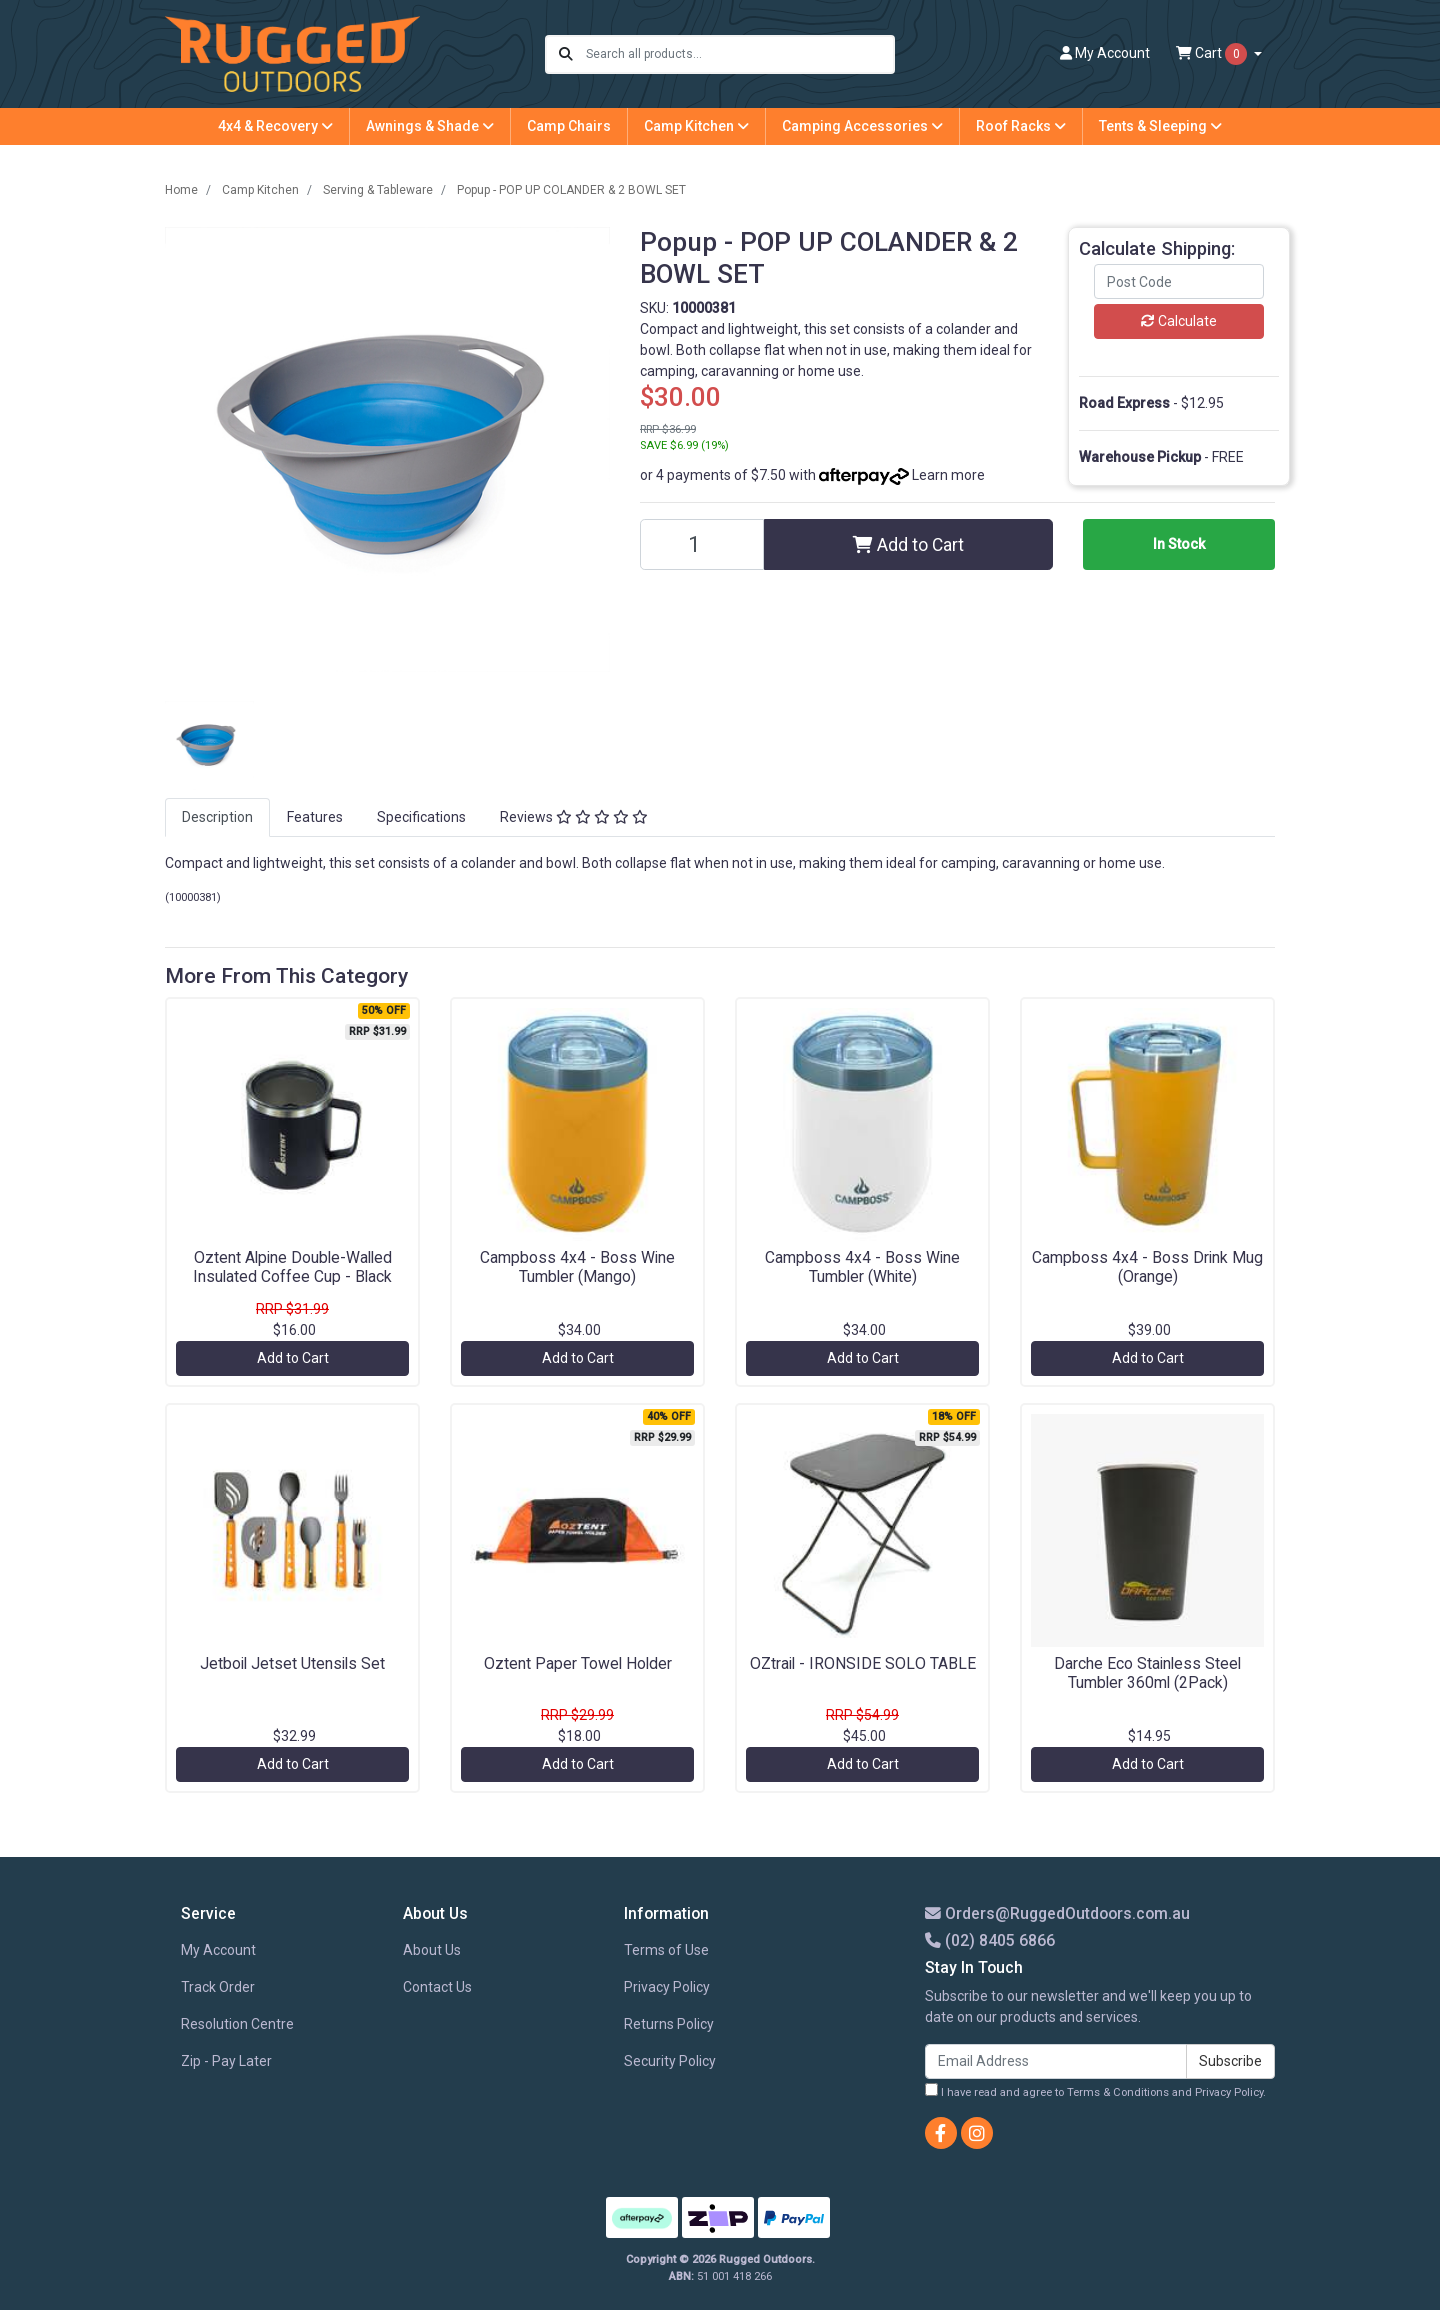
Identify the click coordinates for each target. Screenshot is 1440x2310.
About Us (432, 1950)
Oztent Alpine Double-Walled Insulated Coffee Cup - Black (292, 1267)
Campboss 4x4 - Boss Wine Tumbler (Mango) (577, 1267)
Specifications (421, 817)
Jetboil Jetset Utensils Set (292, 1663)
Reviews (574, 817)
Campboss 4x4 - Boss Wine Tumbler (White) (862, 1267)
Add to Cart (908, 545)
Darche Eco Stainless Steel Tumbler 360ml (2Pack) (1147, 1673)
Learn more (948, 475)
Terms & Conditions (1118, 2092)
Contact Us (437, 1987)
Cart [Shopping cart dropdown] (1213, 54)
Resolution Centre (237, 2024)
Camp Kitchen (696, 126)
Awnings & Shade (430, 126)
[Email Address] (1056, 2061)
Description (217, 817)
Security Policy (670, 2061)
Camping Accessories (862, 126)
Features (315, 817)
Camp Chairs (569, 126)
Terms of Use (666, 1950)
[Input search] (739, 54)
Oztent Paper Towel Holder (578, 1663)
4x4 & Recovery (275, 126)
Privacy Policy (667, 1987)
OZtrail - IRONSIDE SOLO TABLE (863, 1663)
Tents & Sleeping (1160, 126)
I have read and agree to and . (1095, 2091)
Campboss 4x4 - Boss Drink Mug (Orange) (1147, 1267)
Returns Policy (669, 2024)
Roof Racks (1021, 126)
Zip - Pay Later (226, 2061)
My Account (218, 1950)
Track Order (218, 1987)
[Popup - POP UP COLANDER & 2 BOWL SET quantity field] (702, 544)
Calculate (1179, 321)
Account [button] (1105, 53)
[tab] (217, 817)
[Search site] (566, 54)
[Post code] (1179, 281)
